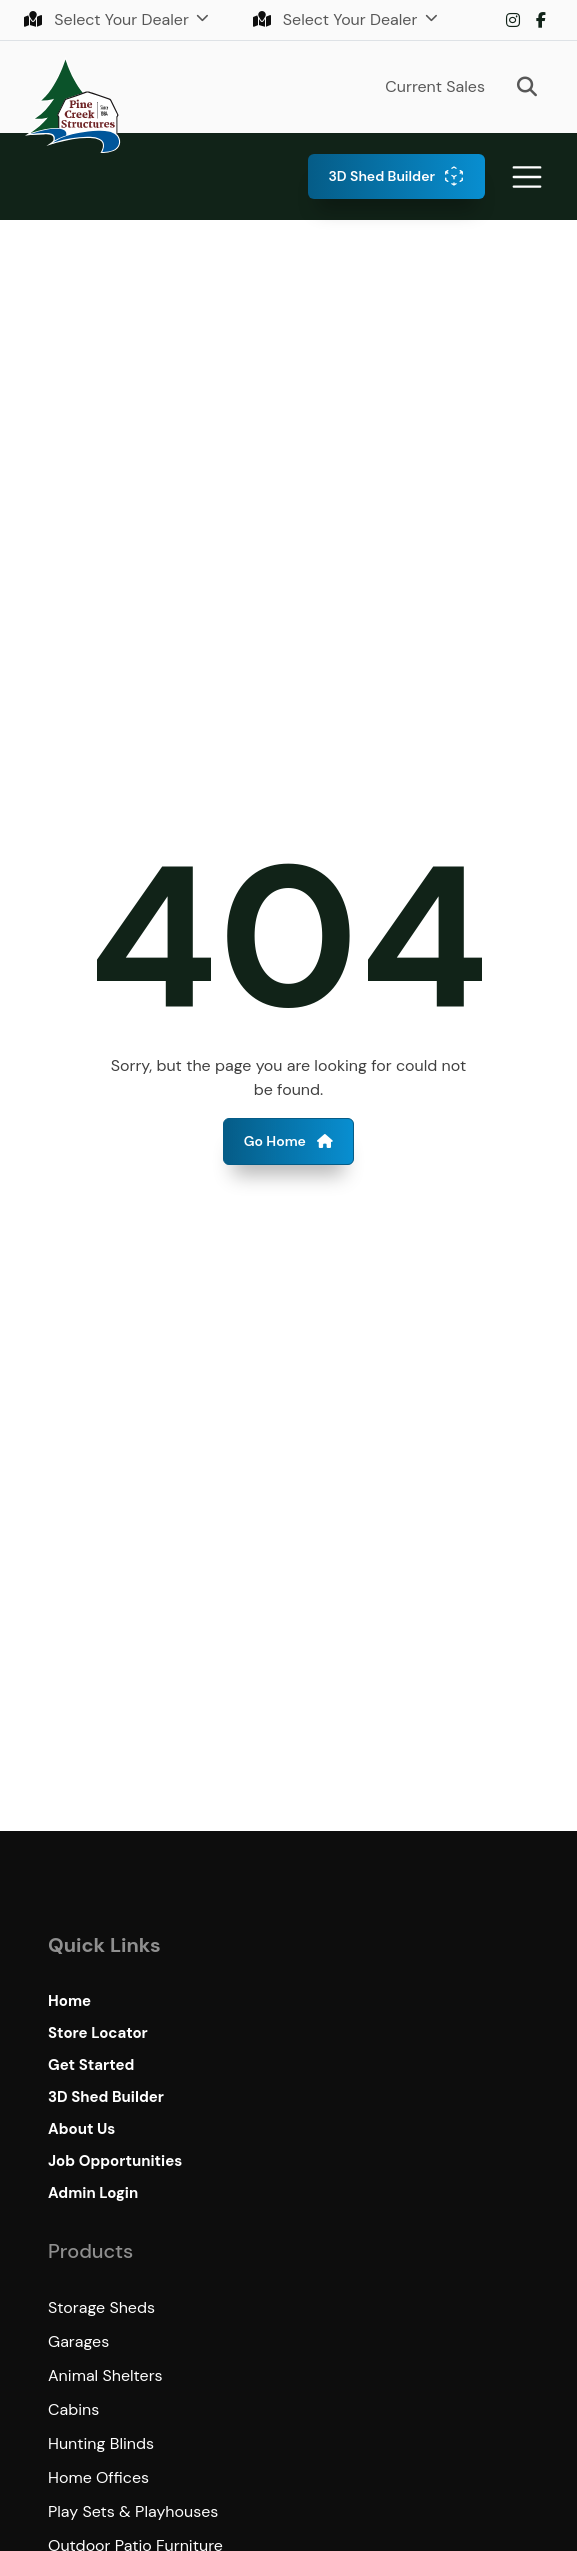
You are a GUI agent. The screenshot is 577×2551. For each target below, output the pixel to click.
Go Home (289, 1141)
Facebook (541, 20)
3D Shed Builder (381, 176)
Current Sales (435, 86)
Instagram (513, 20)
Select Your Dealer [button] (108, 19)
